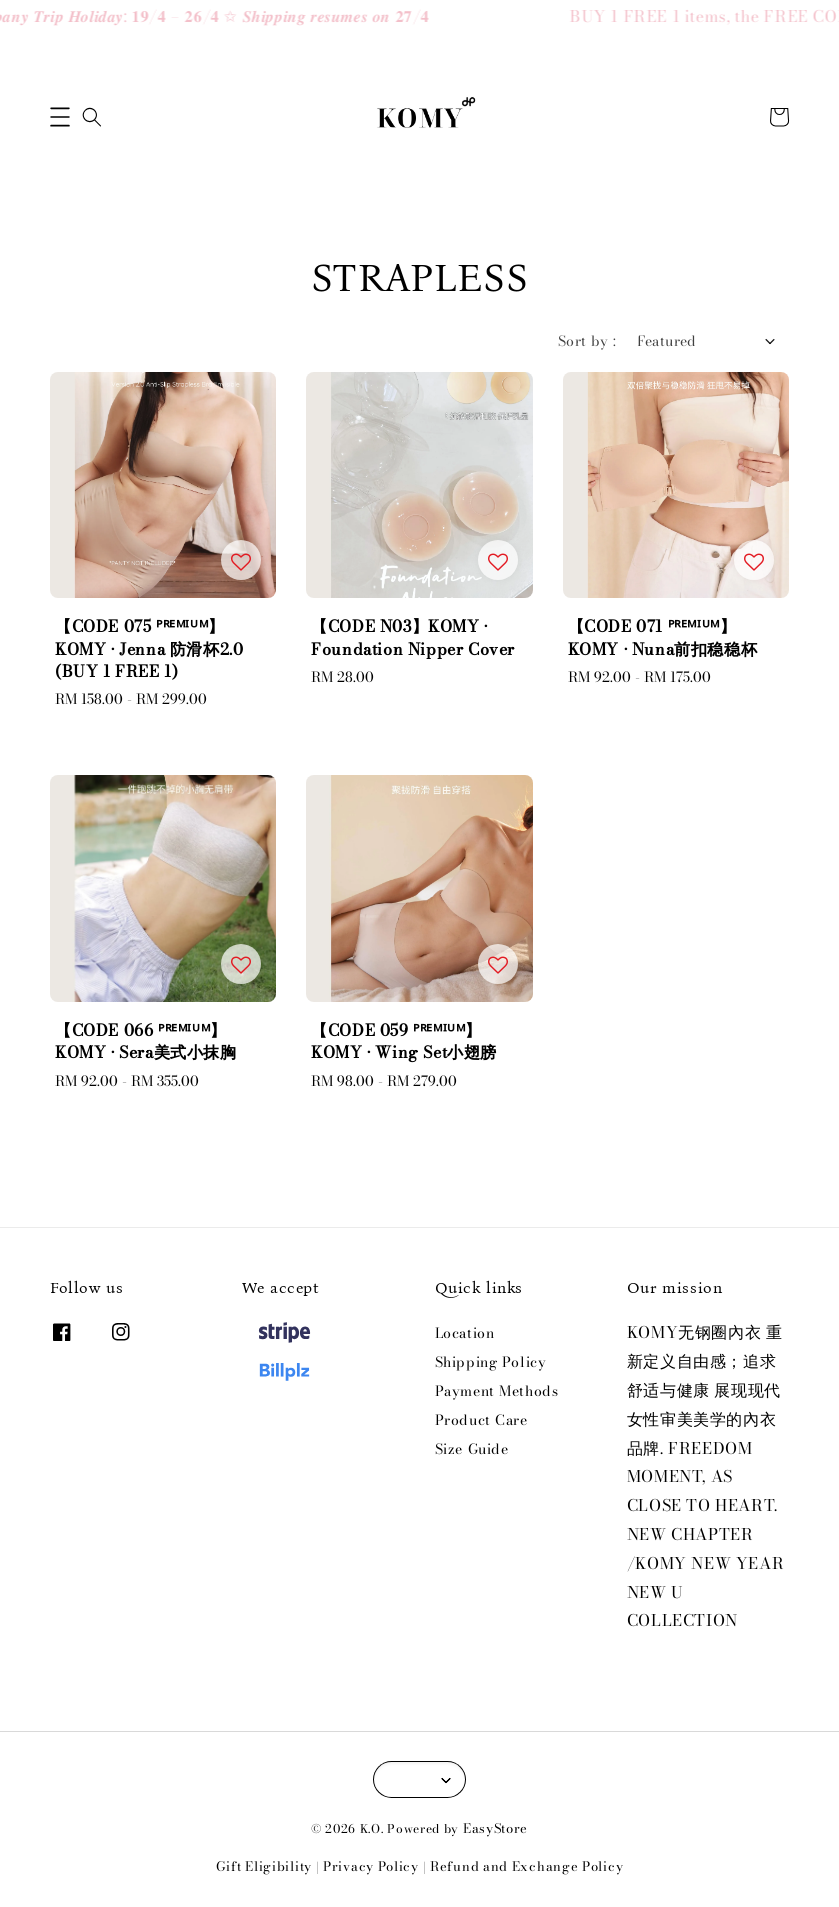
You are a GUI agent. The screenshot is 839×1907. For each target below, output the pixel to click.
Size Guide (472, 1449)
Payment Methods (497, 1391)
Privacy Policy (371, 1866)
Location (465, 1334)
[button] (60, 117)
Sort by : (587, 341)
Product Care (481, 1420)
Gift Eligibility (264, 1866)
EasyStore (495, 1828)
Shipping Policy (491, 1362)
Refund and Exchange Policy (526, 1866)
